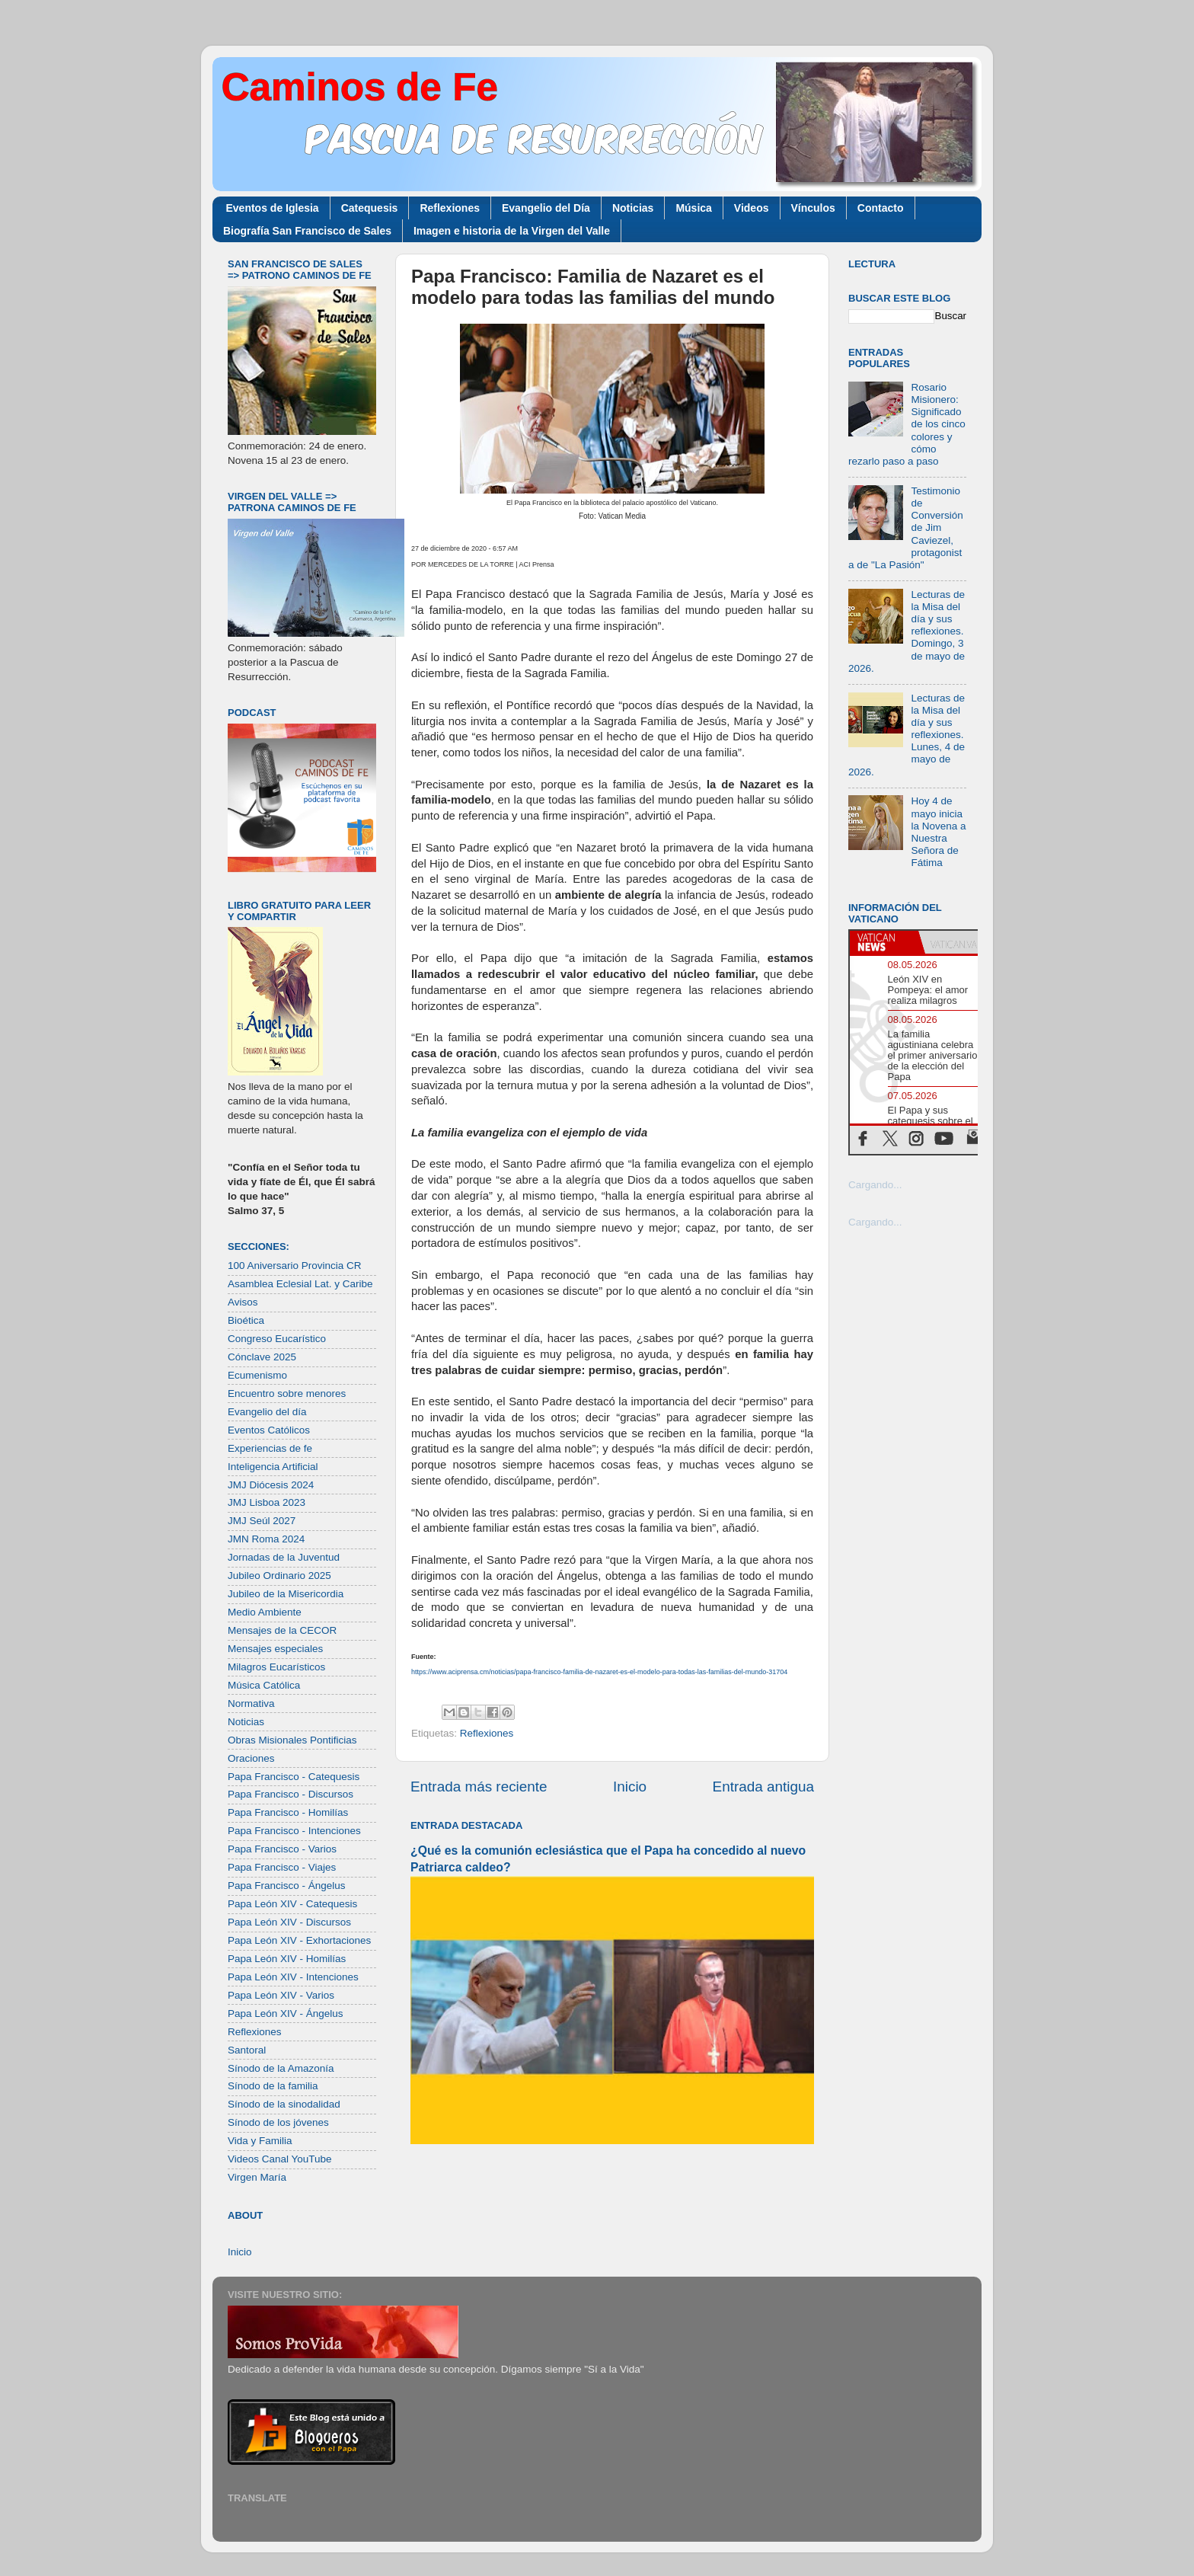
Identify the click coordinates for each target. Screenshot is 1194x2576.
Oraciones (251, 1758)
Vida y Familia (260, 2140)
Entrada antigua (763, 1787)
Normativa (251, 1703)
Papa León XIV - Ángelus (285, 2013)
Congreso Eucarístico (277, 1338)
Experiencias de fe (270, 1448)
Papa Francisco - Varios (282, 1849)
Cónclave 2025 (262, 1357)
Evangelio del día (267, 1411)
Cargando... (875, 1185)
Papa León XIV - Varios (281, 1995)
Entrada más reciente (479, 1787)
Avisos (243, 1302)
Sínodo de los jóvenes (278, 2122)
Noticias (632, 208)
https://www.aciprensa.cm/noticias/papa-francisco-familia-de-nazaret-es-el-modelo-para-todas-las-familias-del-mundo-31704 (599, 1672)
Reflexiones (450, 208)
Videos (751, 208)
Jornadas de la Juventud (284, 1557)
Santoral (247, 2050)
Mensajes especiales (275, 1648)
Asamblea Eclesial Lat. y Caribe (300, 1284)
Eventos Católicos (269, 1430)
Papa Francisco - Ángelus (287, 1885)
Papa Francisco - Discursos (290, 1794)
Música (693, 208)
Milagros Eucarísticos (276, 1667)
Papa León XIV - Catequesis (292, 1904)
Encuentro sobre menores (287, 1393)
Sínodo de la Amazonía (281, 2068)
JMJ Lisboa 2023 (266, 1502)
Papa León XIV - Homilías (287, 1958)
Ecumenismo (257, 1375)
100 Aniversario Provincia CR (295, 1265)
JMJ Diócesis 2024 (271, 1485)
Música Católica (264, 1685)
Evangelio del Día (546, 208)
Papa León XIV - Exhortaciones (299, 1940)
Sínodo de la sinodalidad (284, 2104)
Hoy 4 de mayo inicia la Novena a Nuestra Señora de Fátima (938, 831)
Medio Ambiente (265, 1612)
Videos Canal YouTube (280, 2159)
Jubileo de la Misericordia (285, 1594)
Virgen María (257, 2177)
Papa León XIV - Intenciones (293, 1977)
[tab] (884, 942)
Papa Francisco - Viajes (282, 1867)
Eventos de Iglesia (272, 208)
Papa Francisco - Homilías (288, 1812)
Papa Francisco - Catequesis (293, 1776)
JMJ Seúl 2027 (261, 1520)
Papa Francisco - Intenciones (294, 1830)
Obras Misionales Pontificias (292, 1740)
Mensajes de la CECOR (282, 1630)
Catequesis (369, 208)
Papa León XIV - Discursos (289, 1922)
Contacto (880, 208)
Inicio (629, 1787)
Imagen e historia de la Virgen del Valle (511, 231)
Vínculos (813, 208)
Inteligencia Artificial (273, 1466)
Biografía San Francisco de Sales (307, 231)
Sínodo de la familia (273, 2086)
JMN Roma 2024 (266, 1539)
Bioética (246, 1320)
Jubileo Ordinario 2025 (279, 1575)
